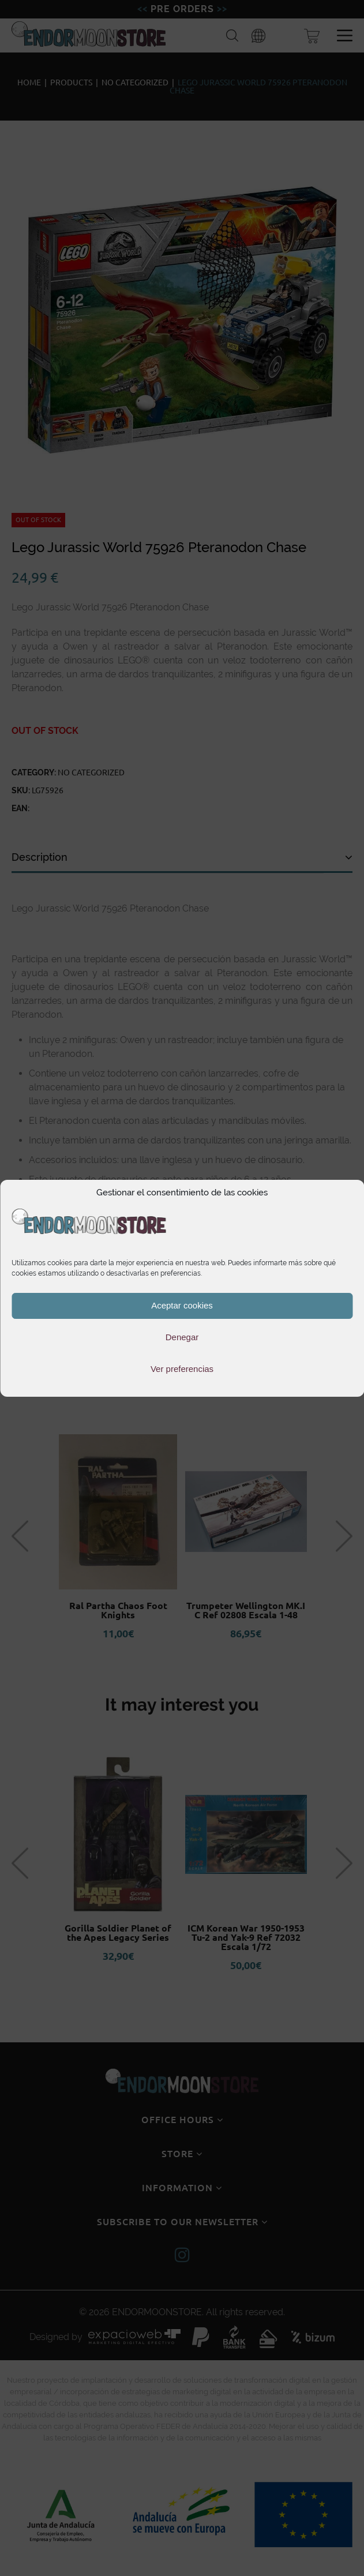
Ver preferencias (182, 1369)
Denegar (182, 1337)
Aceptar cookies (182, 1305)
